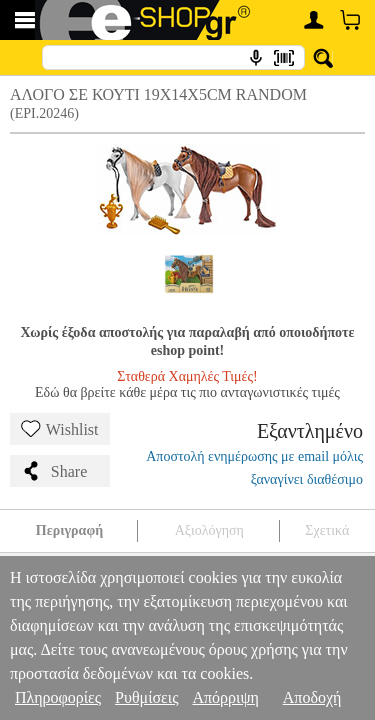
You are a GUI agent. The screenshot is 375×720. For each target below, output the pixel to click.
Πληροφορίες (58, 697)
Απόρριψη (225, 697)
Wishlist (60, 429)
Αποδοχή (312, 697)
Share (54, 471)
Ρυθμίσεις (146, 697)
